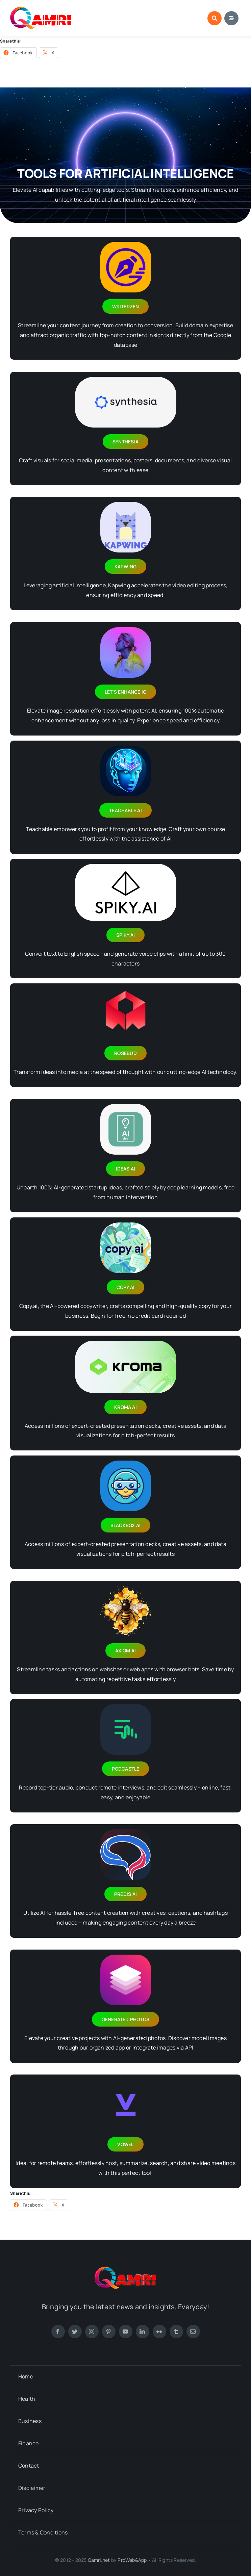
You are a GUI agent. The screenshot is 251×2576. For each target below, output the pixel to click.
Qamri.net (99, 2560)
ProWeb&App (132, 2560)
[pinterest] (109, 2331)
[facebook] (58, 2331)
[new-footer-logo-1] (41, 9)
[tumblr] (176, 2331)
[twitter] (75, 2331)
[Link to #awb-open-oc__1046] (214, 18)
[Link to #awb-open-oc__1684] (231, 18)
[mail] (193, 2331)
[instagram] (92, 2331)
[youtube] (125, 2331)
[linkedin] (142, 2331)
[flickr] (159, 2331)
